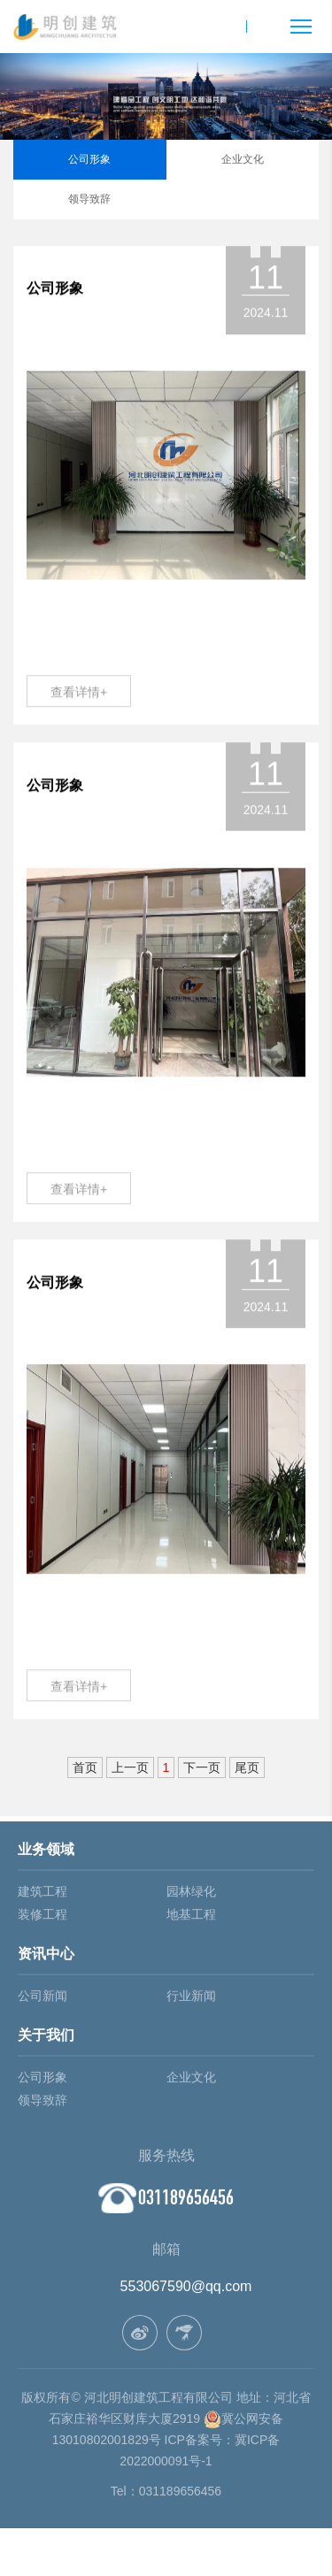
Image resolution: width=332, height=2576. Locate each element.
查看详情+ (78, 693)
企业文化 (242, 159)
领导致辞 (89, 199)
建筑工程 (42, 1895)
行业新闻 (191, 1999)
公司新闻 (42, 1999)
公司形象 (89, 159)
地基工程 (191, 1918)
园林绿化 (191, 1895)
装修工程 (42, 1918)
